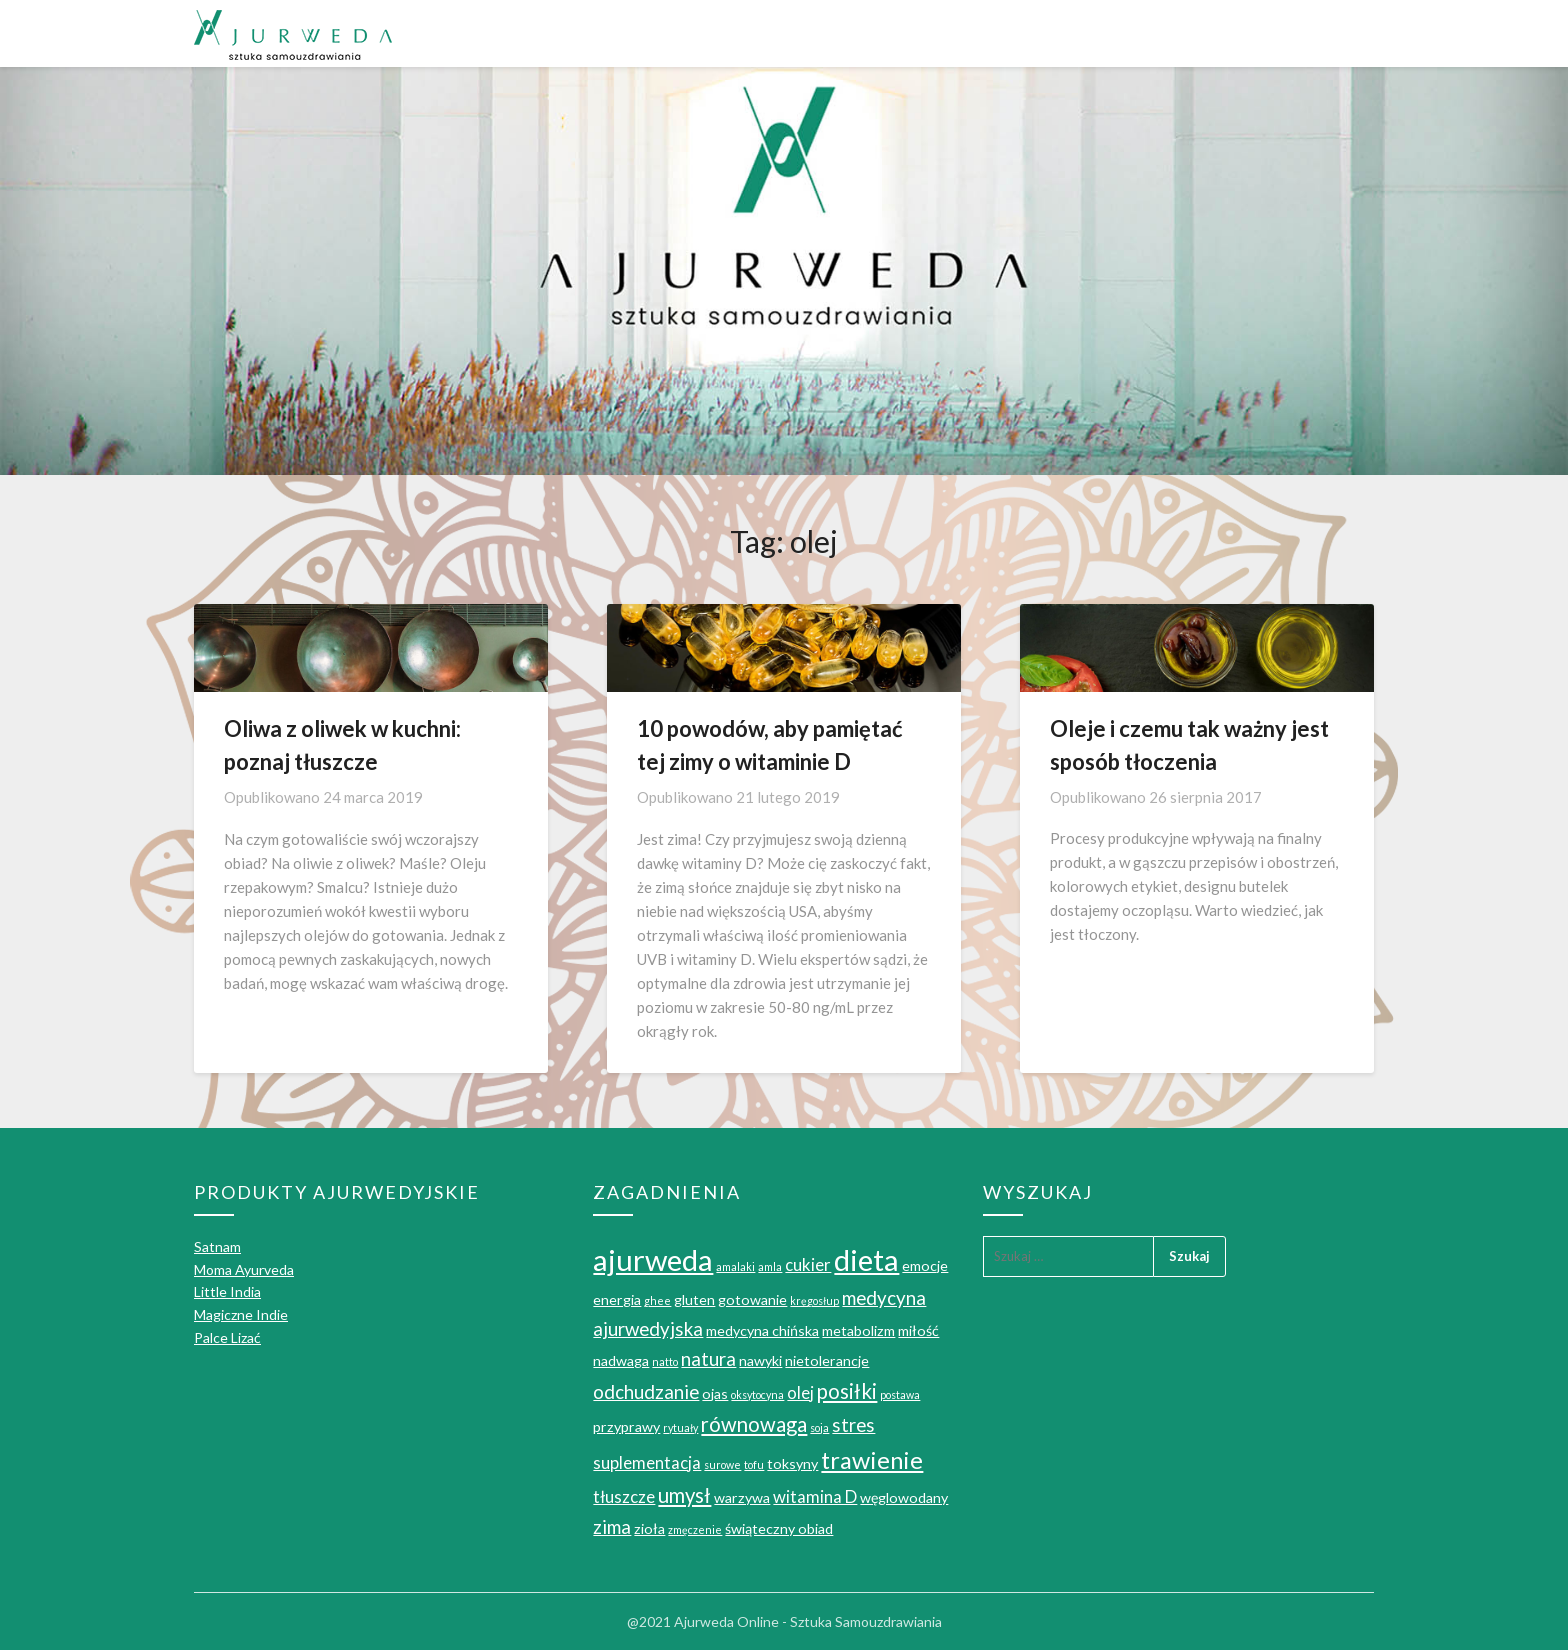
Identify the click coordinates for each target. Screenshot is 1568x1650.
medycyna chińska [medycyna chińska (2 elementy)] (762, 1330)
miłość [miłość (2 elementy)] (918, 1330)
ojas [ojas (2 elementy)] (715, 1393)
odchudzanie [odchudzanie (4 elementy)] (646, 1392)
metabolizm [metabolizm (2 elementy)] (858, 1330)
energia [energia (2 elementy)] (617, 1299)
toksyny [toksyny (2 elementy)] (792, 1463)
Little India (227, 1291)
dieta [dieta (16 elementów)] (866, 1259)
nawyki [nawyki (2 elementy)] (760, 1360)
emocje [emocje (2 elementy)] (925, 1265)
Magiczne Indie (241, 1314)
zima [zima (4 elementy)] (612, 1527)
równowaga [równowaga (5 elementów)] (754, 1424)
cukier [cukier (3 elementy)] (808, 1265)
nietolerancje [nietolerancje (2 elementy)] (827, 1360)
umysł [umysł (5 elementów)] (684, 1495)
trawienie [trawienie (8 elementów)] (872, 1460)
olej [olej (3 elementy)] (800, 1393)
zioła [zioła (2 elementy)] (649, 1528)
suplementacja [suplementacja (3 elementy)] (647, 1463)
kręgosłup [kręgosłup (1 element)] (814, 1300)
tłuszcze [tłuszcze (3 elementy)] (624, 1497)
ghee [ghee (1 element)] (657, 1300)
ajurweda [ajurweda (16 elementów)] (653, 1259)
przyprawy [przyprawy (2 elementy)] (626, 1426)
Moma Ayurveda (244, 1269)
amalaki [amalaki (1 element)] (735, 1266)
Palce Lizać (227, 1337)
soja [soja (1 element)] (819, 1427)
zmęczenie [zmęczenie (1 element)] (695, 1529)
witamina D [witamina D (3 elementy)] (815, 1497)
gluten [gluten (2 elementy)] (694, 1299)
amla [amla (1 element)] (770, 1266)
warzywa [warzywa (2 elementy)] (742, 1497)
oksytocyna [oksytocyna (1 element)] (757, 1394)
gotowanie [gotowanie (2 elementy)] (752, 1299)
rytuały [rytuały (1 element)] (680, 1427)
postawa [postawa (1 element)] (900, 1394)
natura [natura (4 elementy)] (708, 1359)
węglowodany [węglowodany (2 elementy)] (904, 1497)
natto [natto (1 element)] (665, 1361)
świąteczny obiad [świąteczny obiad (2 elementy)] (779, 1528)
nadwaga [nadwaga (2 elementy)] (621, 1360)
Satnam (217, 1246)
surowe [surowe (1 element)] (722, 1464)
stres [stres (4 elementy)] (853, 1425)
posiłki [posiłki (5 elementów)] (847, 1391)
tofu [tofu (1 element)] (754, 1464)
